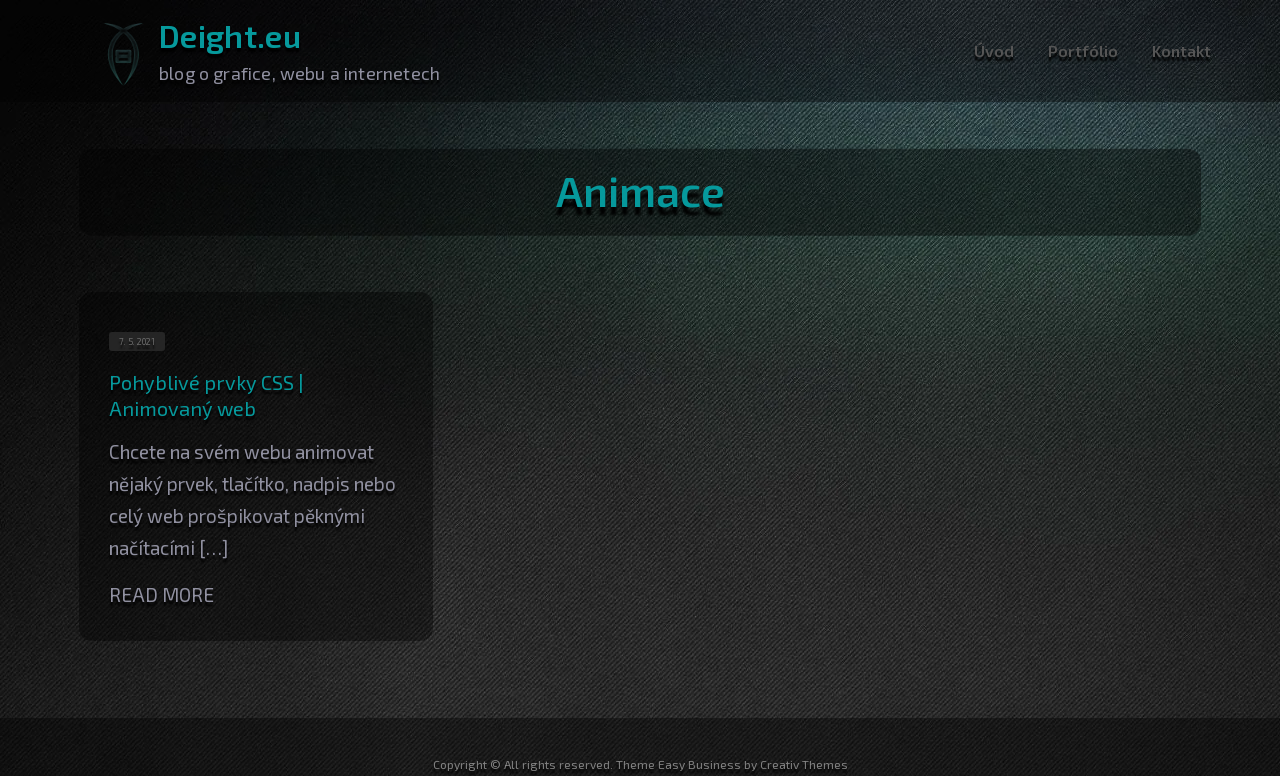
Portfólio (1083, 50)
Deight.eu (230, 35)
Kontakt (1181, 50)
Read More (161, 594)
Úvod (994, 50)
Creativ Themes (804, 764)
